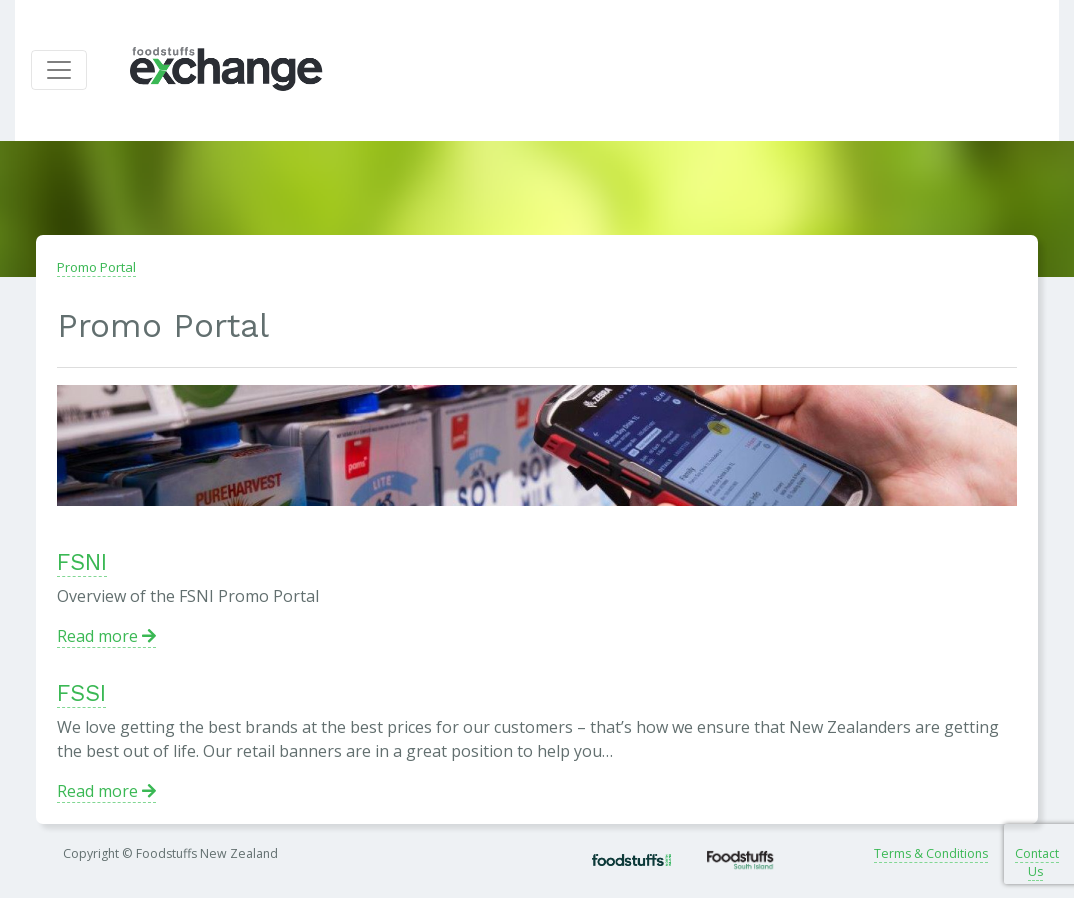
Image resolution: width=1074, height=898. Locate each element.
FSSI (81, 693)
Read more (106, 636)
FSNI (82, 562)
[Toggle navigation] (59, 70)
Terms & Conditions (931, 853)
